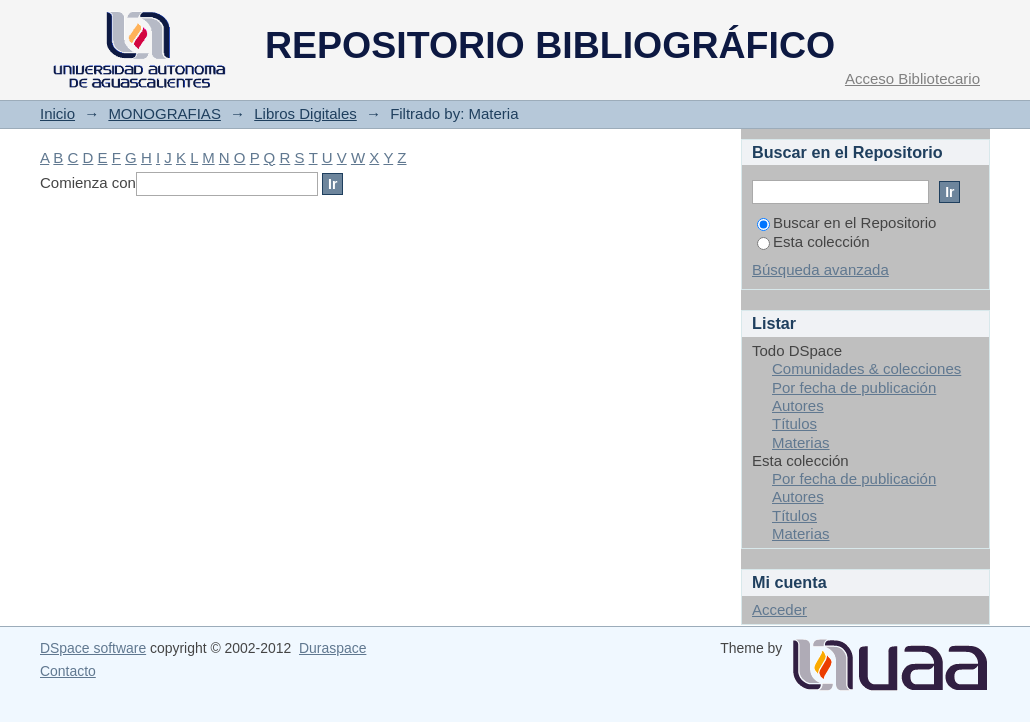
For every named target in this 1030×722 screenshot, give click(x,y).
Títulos (794, 423)
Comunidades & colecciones (866, 368)
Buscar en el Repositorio (846, 222)
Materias (801, 442)
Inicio (57, 113)
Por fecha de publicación (854, 387)
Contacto (68, 671)
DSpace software (93, 648)
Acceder (779, 609)
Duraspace (332, 648)
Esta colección (813, 241)
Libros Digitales (305, 113)
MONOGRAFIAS (164, 113)
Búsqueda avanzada (820, 269)
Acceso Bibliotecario (912, 78)
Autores (798, 405)
